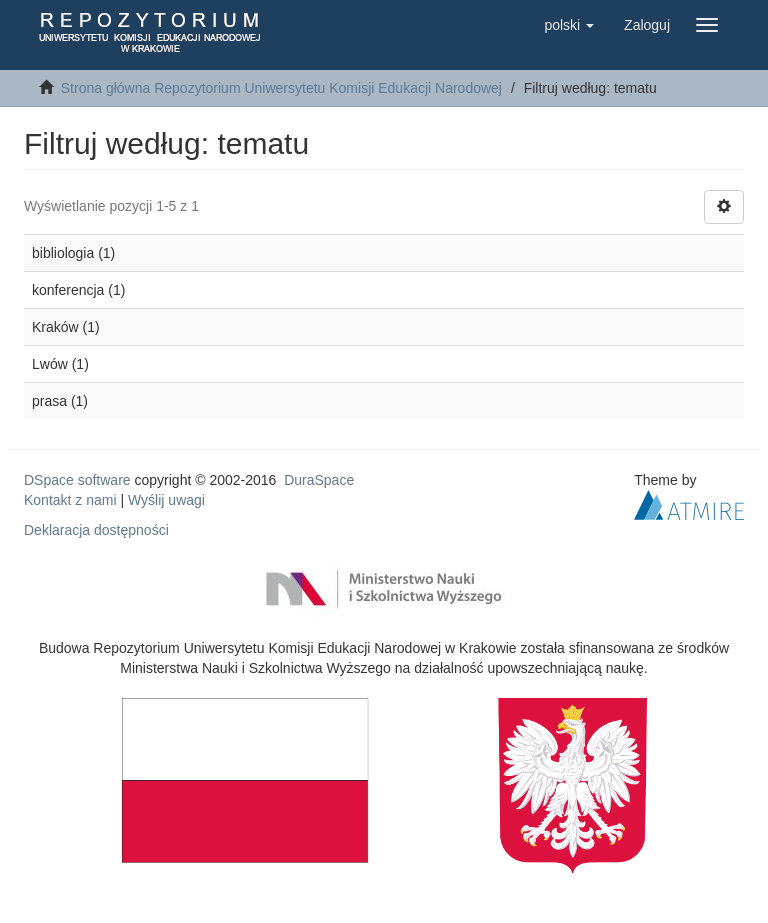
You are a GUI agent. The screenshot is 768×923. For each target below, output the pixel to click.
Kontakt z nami (70, 500)
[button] (569, 25)
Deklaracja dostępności (96, 530)
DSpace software (77, 480)
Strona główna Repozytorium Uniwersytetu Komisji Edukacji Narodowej (281, 88)
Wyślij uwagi (166, 500)
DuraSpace (319, 480)
